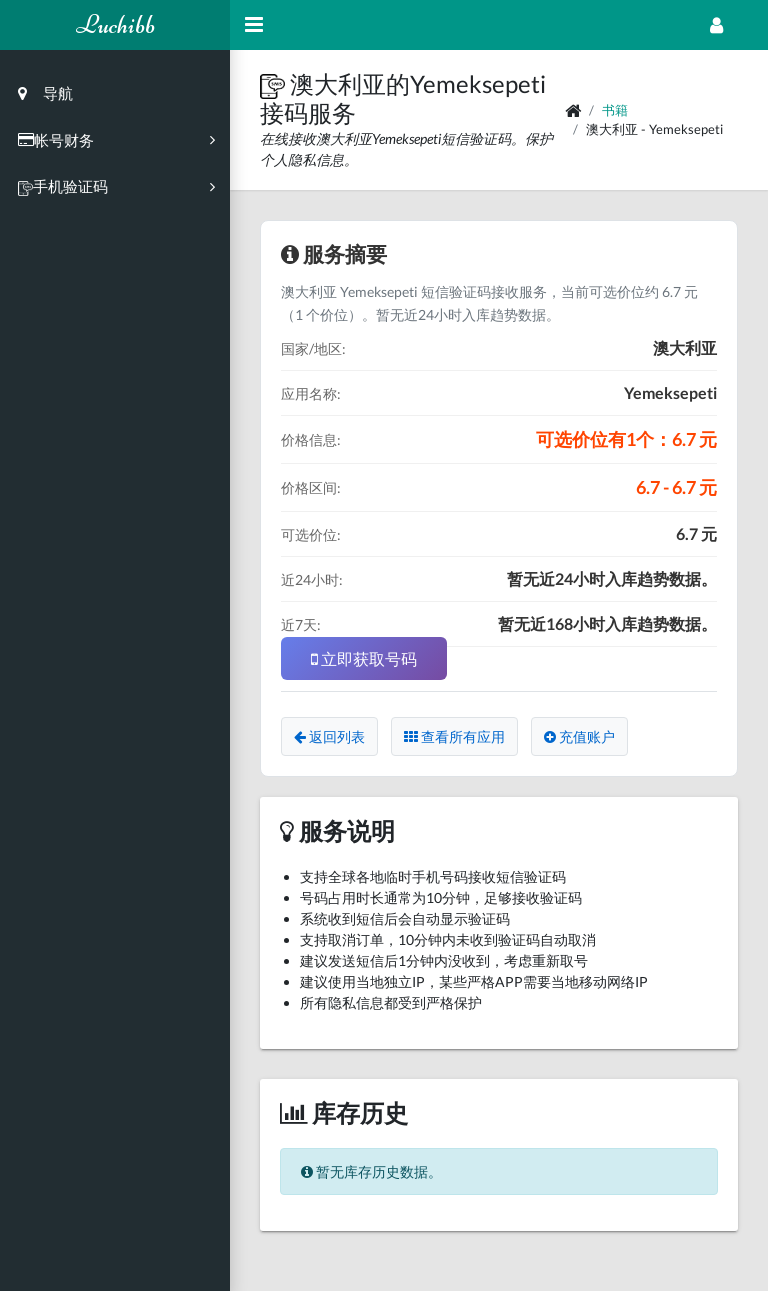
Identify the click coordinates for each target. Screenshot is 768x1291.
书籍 (615, 110)
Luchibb (115, 24)
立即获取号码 (364, 658)
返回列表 (329, 736)
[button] (275, 83)
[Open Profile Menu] (716, 25)
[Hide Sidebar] (254, 25)
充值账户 (579, 736)
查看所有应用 (454, 736)
